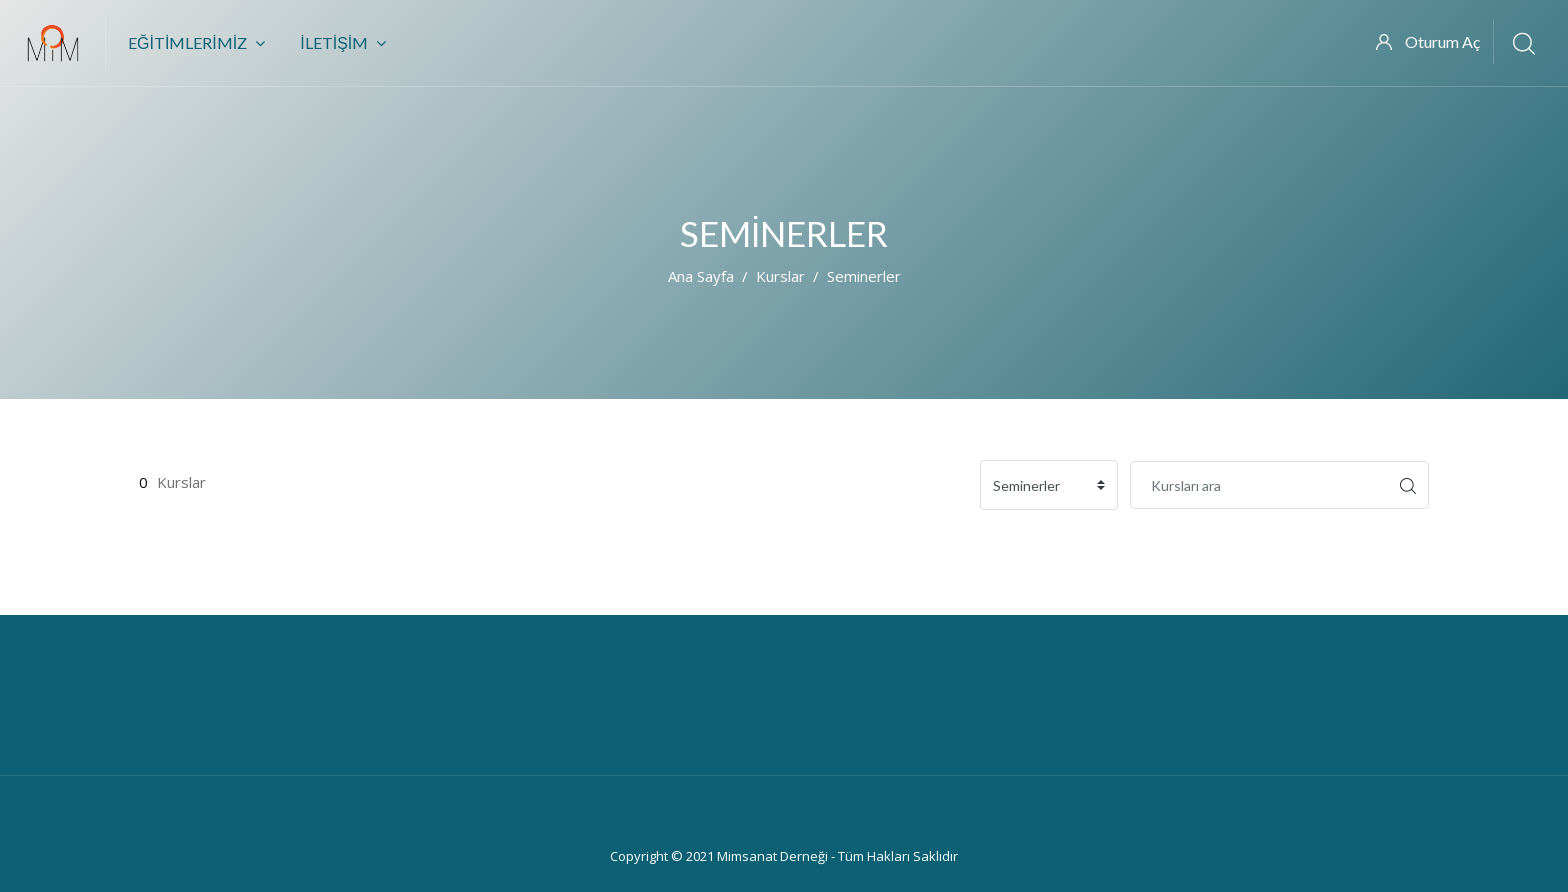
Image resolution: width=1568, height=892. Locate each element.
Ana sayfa (701, 276)
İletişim (343, 42)
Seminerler (864, 276)
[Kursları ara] (1259, 485)
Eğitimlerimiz (196, 42)
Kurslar (780, 276)
